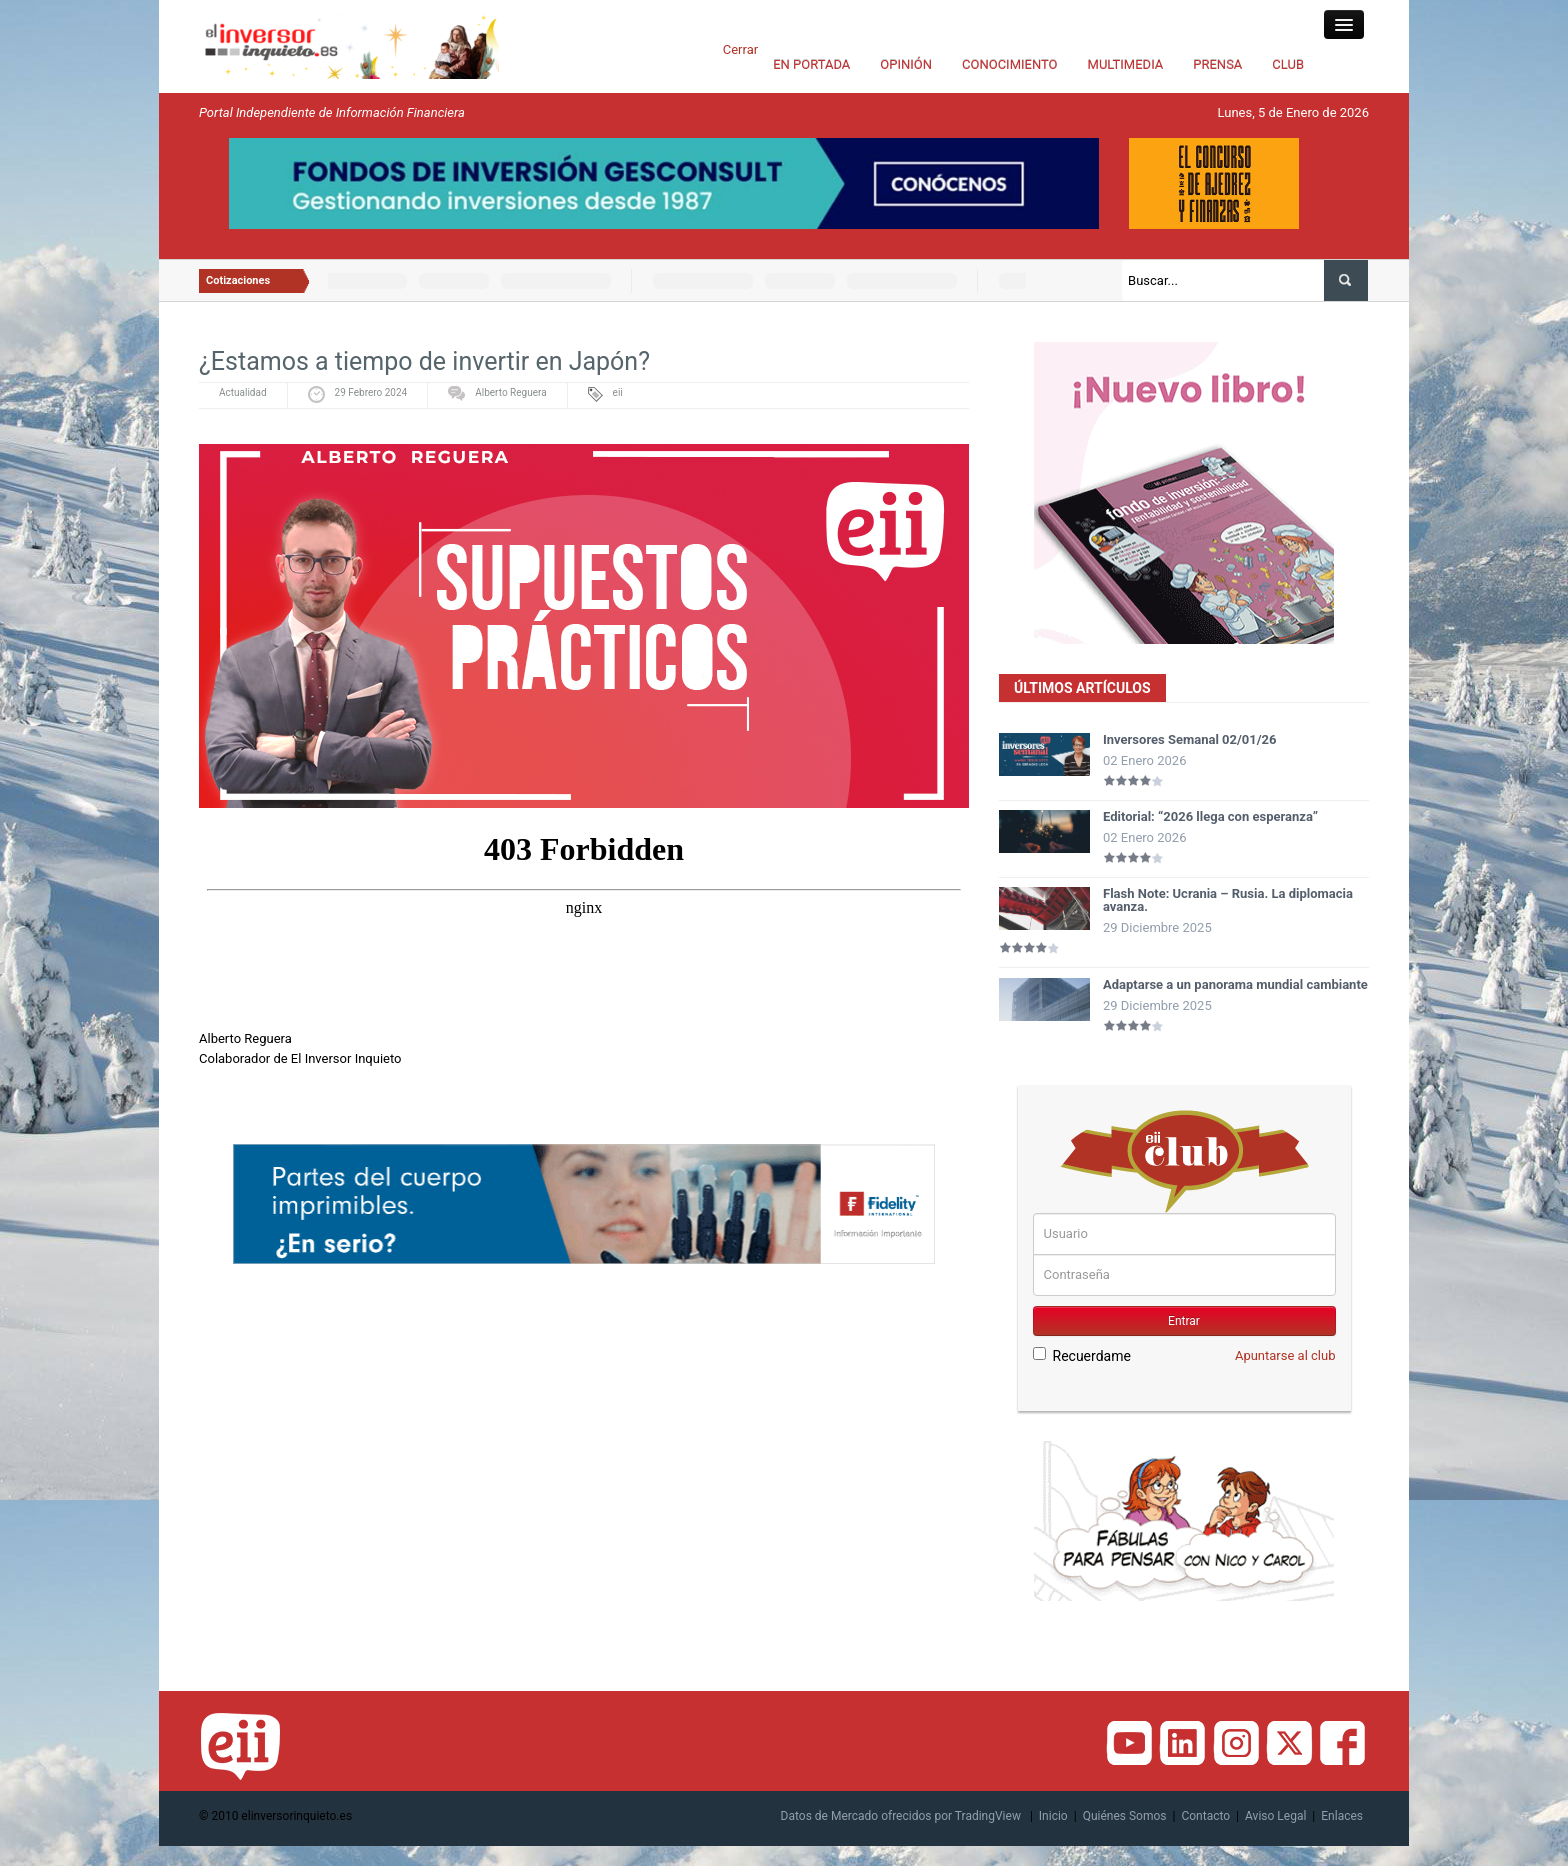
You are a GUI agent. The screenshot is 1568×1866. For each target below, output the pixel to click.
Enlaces (1342, 1816)
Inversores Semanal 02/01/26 (1190, 739)
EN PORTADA (811, 64)
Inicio (1053, 1816)
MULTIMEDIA (1126, 64)
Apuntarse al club (1285, 1355)
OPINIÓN (906, 64)
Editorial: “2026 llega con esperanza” (1210, 816)
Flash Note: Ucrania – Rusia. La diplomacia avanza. (1228, 900)
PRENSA (1217, 64)
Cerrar (740, 49)
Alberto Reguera (510, 392)
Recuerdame (1082, 1355)
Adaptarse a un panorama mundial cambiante (1235, 984)
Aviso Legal (1275, 1816)
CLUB (1288, 64)
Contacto (1205, 1816)
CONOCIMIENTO (1010, 64)
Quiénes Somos (1125, 1816)
